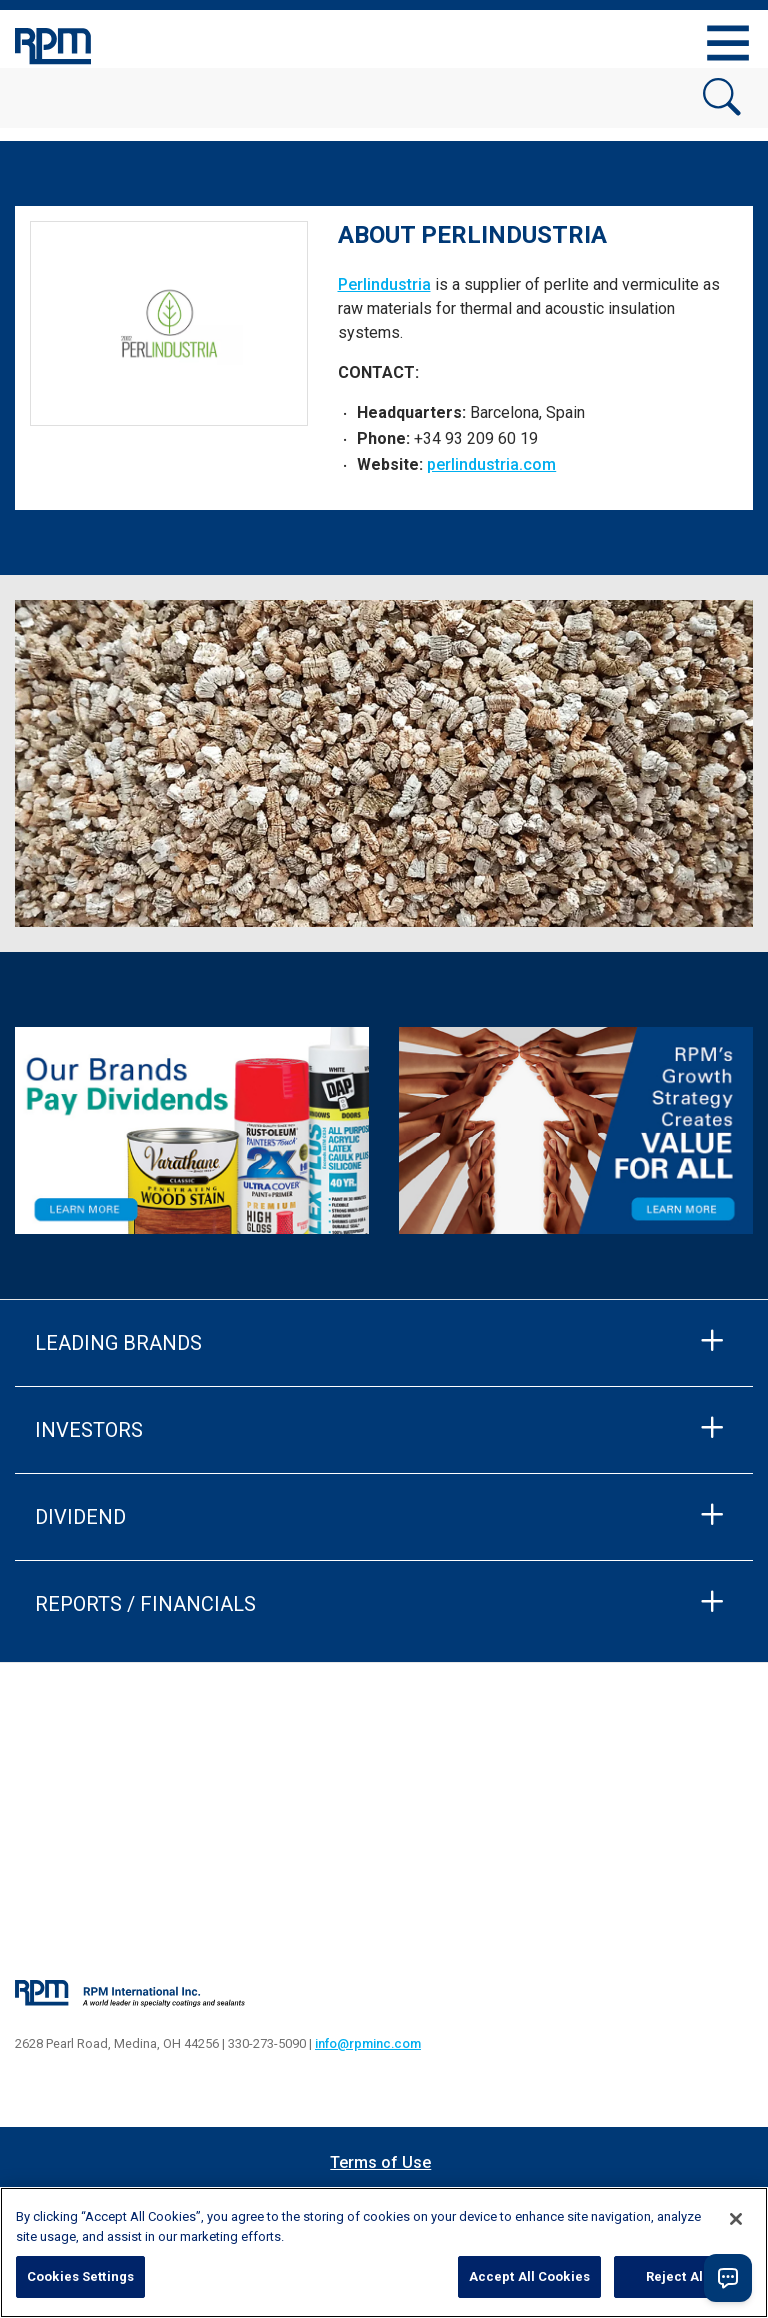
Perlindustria (384, 284)
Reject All (676, 2276)
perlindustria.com (491, 464)
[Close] (736, 2219)
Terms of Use (380, 2162)
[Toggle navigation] (728, 43)
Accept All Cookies (529, 2276)
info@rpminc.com (368, 2043)
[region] (384, 2252)
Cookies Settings (80, 2276)
